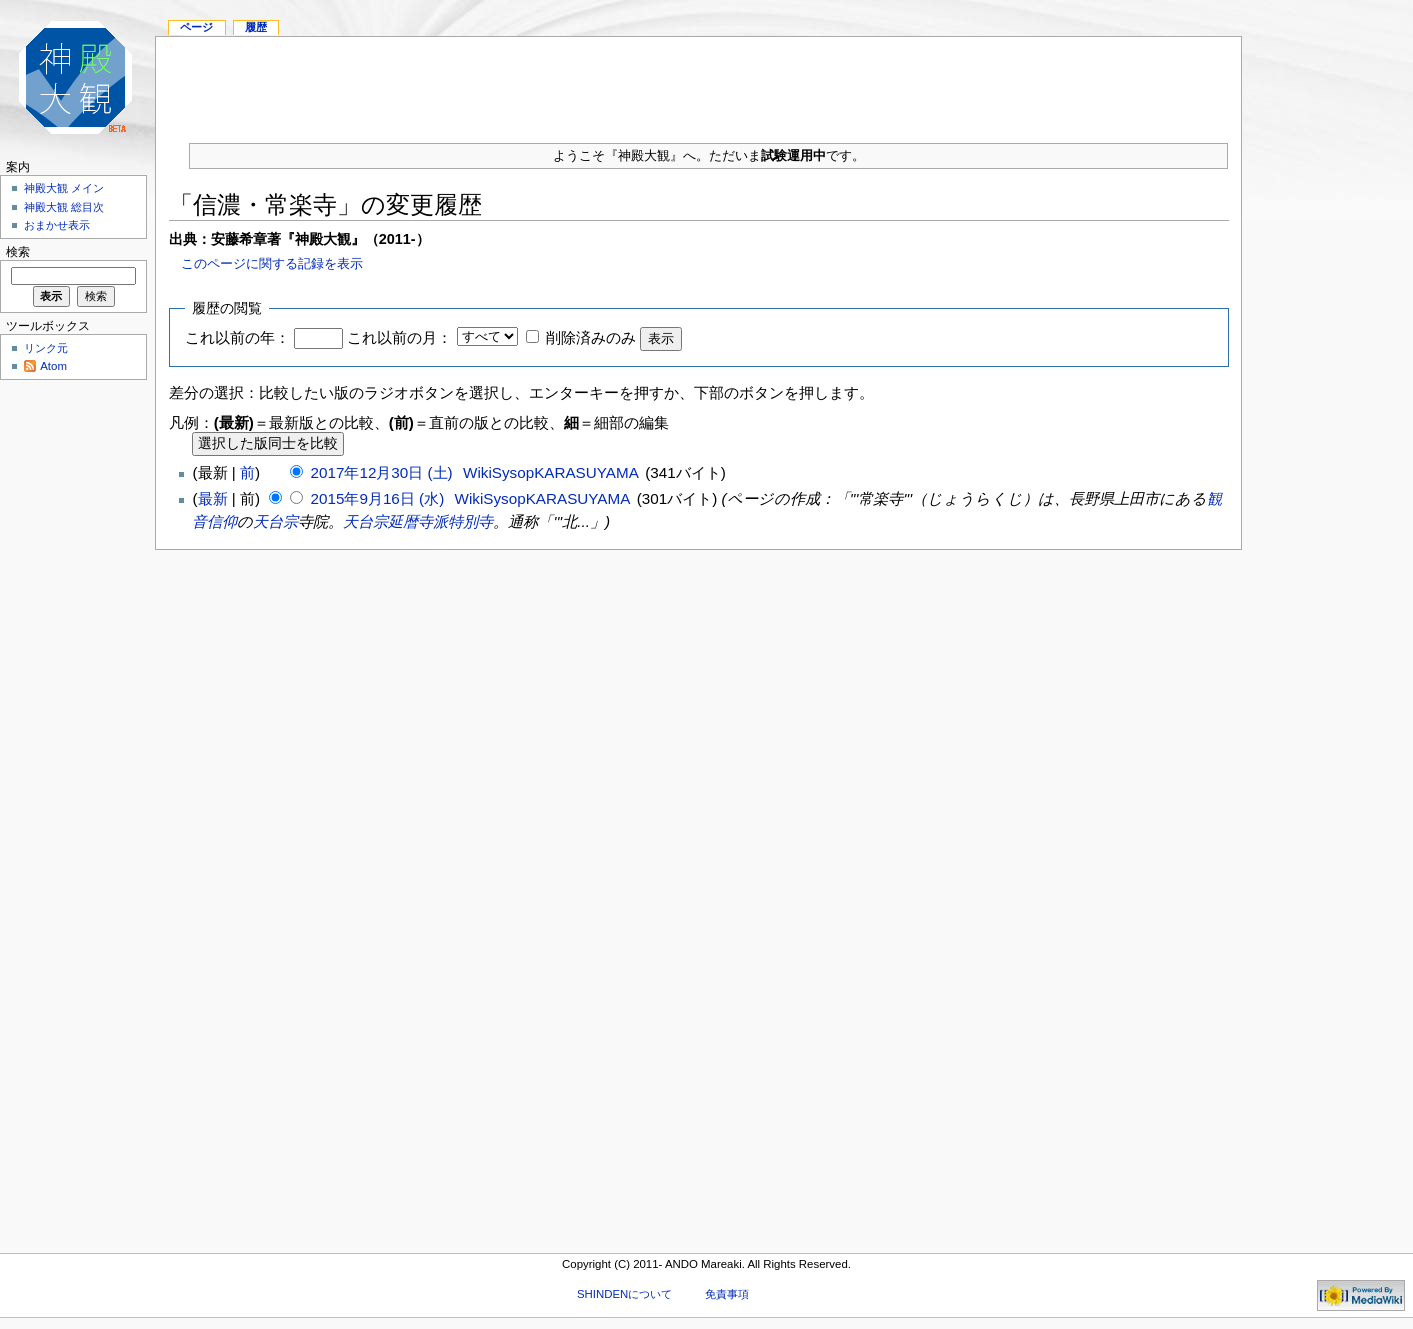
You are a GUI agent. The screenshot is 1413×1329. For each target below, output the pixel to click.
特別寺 (470, 521)
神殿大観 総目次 (64, 207)
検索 (18, 252)
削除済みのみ (591, 337)
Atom (53, 366)
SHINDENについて (624, 1294)
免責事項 (727, 1294)
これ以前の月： (399, 337)
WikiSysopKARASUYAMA (550, 472)
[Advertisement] (699, 82)
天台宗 (275, 521)
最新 (213, 498)
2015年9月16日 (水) (380, 498)
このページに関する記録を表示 (272, 263)
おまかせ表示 (57, 225)
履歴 (256, 27)
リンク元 (46, 348)
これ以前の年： (237, 337)
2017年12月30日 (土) (384, 472)
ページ (196, 27)
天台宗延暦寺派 (395, 521)
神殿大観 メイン (64, 188)
